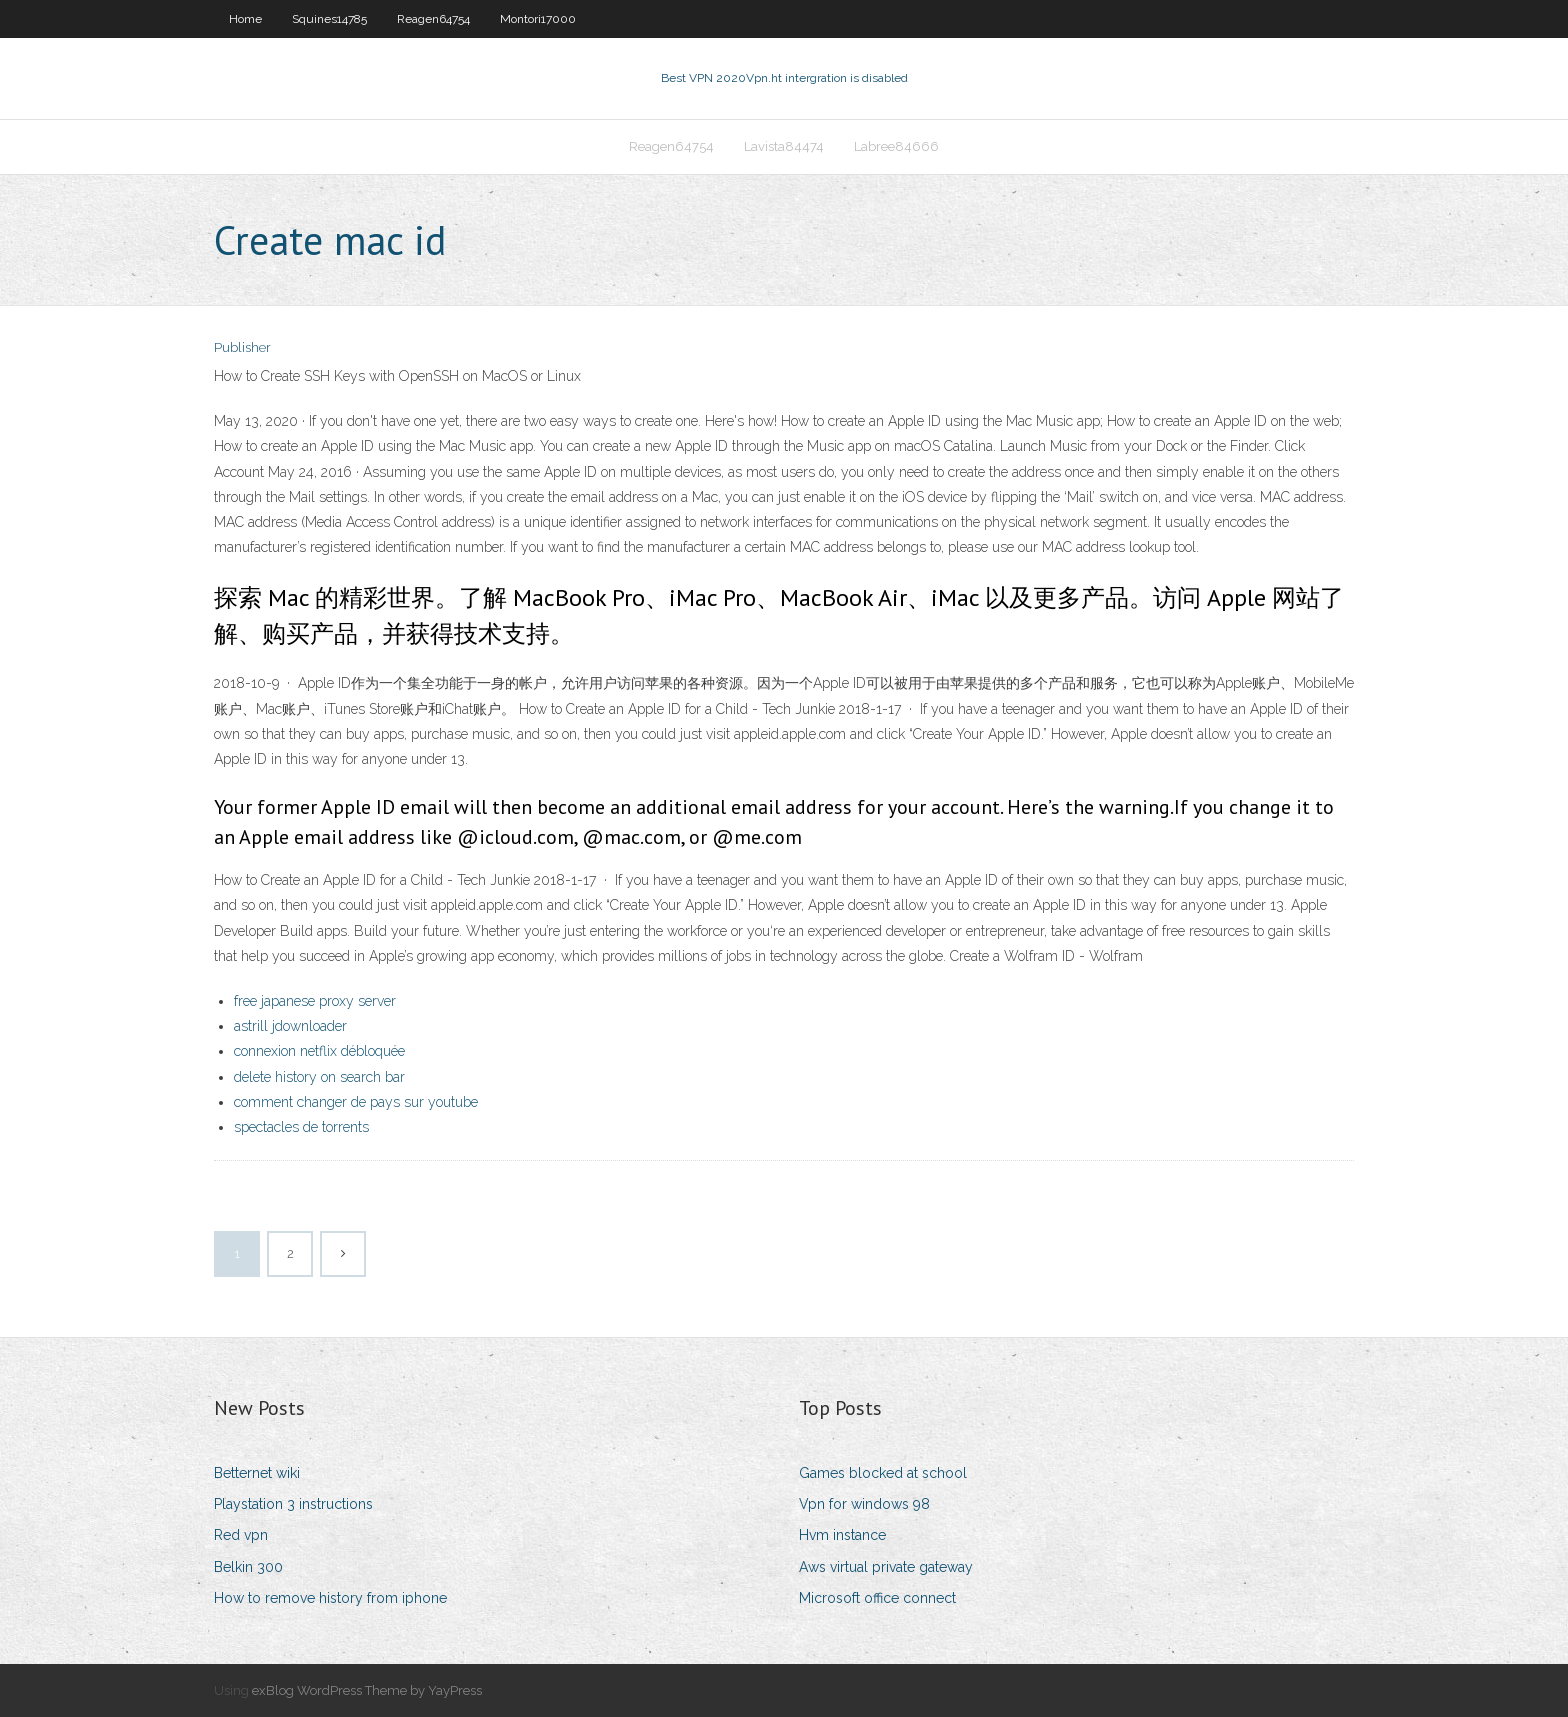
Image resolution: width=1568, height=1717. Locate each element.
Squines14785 (329, 19)
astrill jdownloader (290, 1026)
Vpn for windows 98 (864, 1504)
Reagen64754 (433, 19)
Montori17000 (538, 19)
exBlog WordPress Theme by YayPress (367, 1690)
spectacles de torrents (301, 1127)
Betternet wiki (257, 1473)
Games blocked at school (883, 1473)
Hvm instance (842, 1535)
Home (245, 19)
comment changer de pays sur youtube (356, 1102)
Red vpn (241, 1535)
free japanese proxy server (315, 1001)
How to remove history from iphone (330, 1598)
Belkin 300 (248, 1567)
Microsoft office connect (877, 1598)
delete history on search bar (319, 1077)
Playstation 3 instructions (293, 1504)
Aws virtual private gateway (886, 1567)
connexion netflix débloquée (319, 1051)
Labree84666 (896, 146)
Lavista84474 (784, 146)
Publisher (242, 347)
